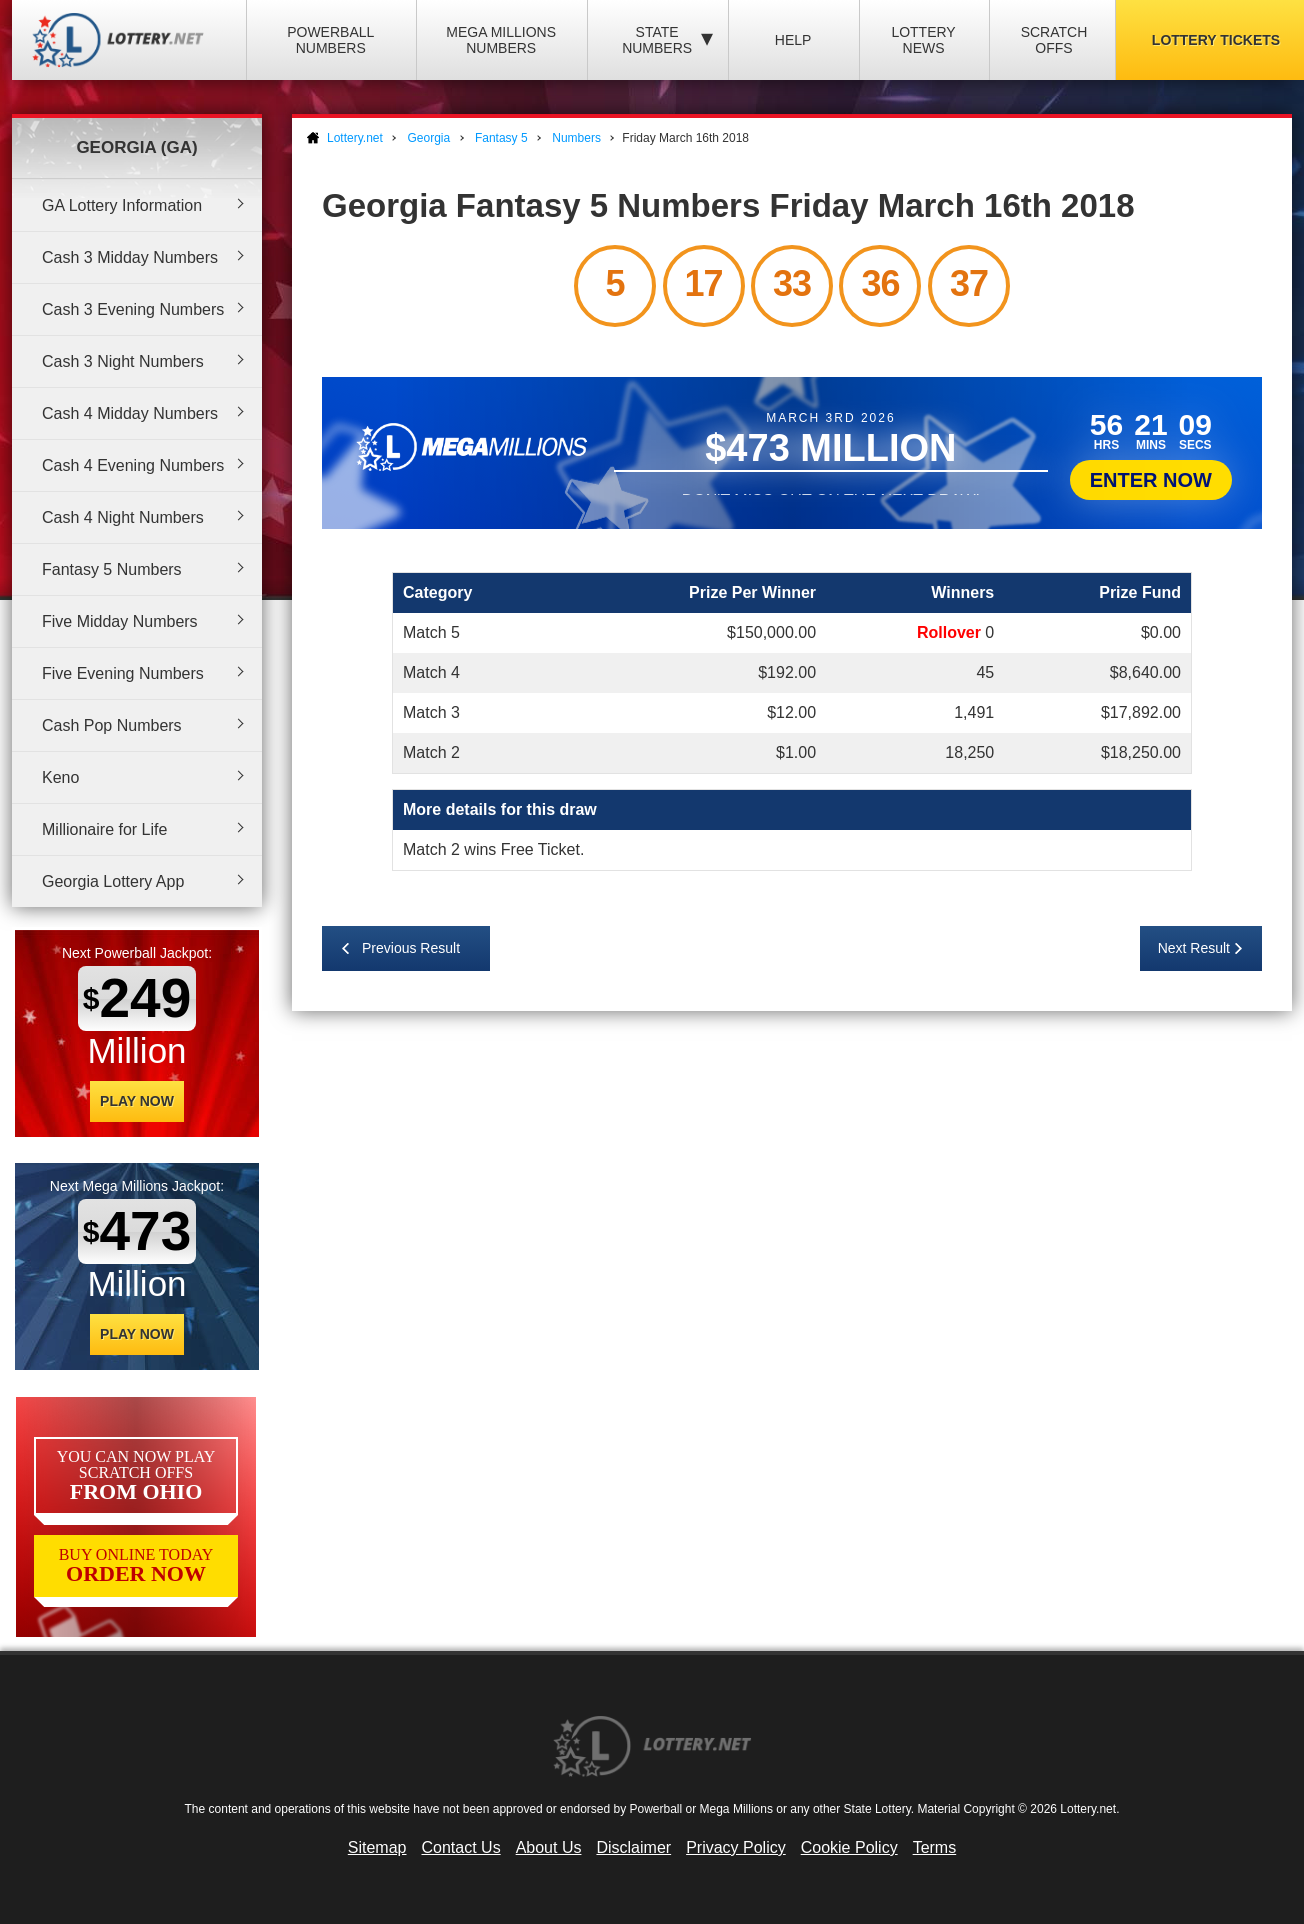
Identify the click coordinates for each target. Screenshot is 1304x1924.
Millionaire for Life (104, 829)
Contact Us (461, 1847)
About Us (549, 1847)
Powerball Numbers (330, 40)
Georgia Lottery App (113, 881)
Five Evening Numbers (123, 673)
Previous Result (411, 948)
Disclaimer (633, 1847)
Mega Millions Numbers (501, 40)
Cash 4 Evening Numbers (133, 465)
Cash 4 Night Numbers (123, 517)
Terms (935, 1847)
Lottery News (923, 40)
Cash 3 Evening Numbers (133, 309)
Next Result (1194, 948)
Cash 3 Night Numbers (123, 361)
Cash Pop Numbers (112, 725)
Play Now (137, 1101)
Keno (60, 777)
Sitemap (377, 1847)
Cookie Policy (849, 1847)
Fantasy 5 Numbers (112, 569)
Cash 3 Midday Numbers (130, 257)
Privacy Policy (736, 1847)
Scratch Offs (1054, 40)
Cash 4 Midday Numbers (130, 413)
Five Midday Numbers (120, 621)
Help (793, 40)
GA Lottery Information (122, 205)
